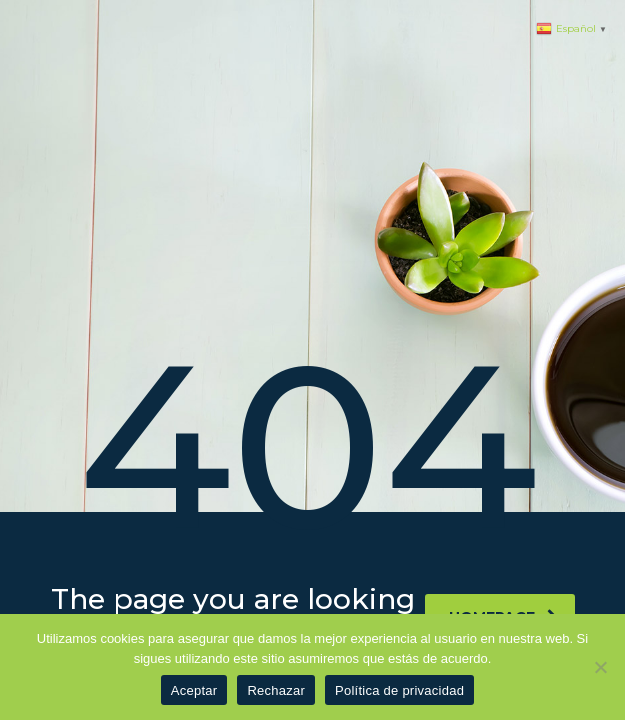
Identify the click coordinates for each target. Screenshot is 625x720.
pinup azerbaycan (7, 0)
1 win (1, 0)
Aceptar (194, 690)
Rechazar (276, 690)
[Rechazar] (600, 667)
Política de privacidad (399, 690)
